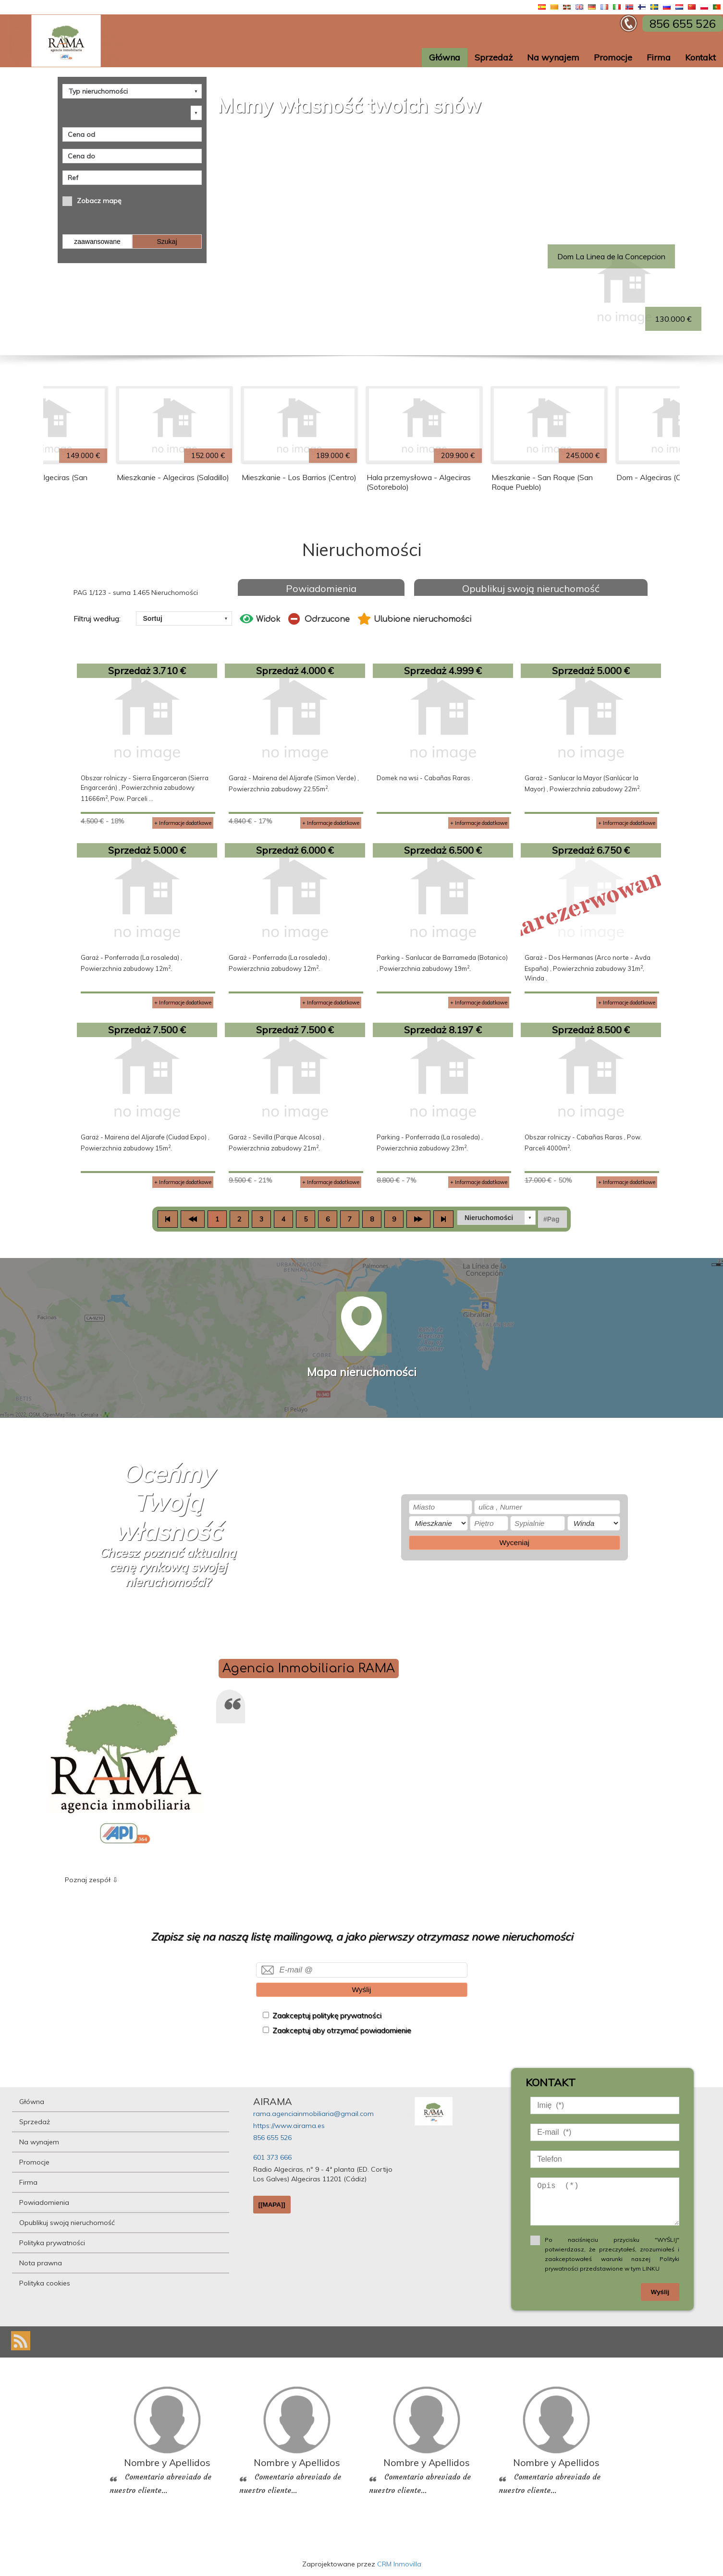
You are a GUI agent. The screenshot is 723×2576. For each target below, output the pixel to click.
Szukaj (167, 241)
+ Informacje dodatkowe (182, 823)
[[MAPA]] (271, 2204)
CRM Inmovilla (399, 2564)
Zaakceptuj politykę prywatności (326, 2015)
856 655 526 (272, 2137)
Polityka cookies (44, 2283)
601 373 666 (272, 2157)
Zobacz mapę (99, 200)
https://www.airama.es (289, 2125)
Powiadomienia (321, 588)
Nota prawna (40, 2263)
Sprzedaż (494, 57)
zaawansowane (97, 241)
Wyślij (361, 1989)
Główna (444, 57)
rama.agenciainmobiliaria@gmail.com (313, 2113)
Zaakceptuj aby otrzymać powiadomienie (341, 2030)
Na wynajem (553, 57)
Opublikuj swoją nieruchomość (531, 588)
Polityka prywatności (52, 2242)
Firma (659, 57)
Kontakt (700, 57)
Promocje (613, 57)
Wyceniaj (514, 1542)
